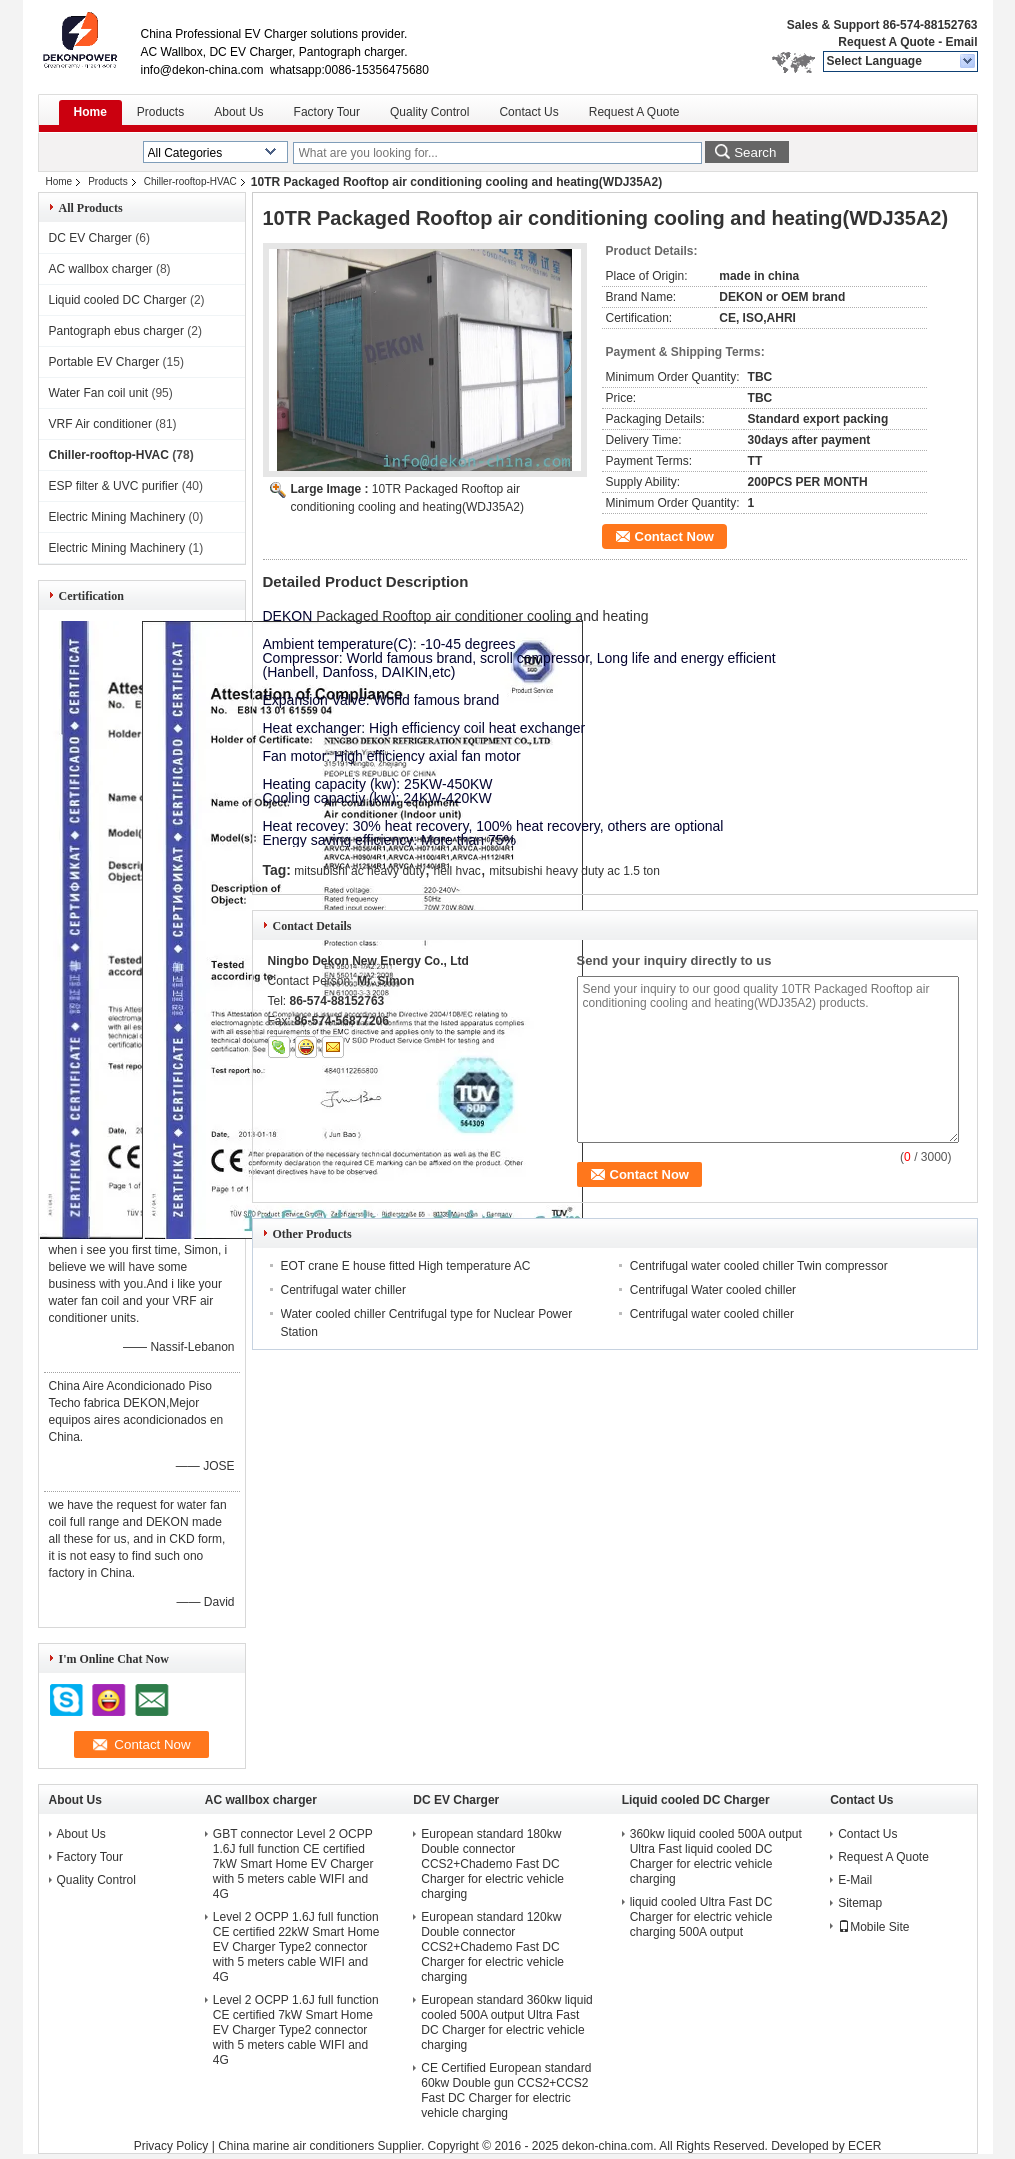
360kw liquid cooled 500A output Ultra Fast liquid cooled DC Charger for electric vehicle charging (716, 1856)
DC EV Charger (90, 238)
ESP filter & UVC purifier (114, 486)
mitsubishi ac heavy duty (359, 871)
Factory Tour (327, 112)
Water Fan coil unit (99, 393)
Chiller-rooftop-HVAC (190, 181)
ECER (864, 2146)
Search (755, 152)
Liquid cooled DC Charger (118, 300)
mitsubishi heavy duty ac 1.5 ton (574, 871)
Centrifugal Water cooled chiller (713, 1290)
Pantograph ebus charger (116, 331)
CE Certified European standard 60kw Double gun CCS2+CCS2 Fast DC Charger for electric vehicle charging (506, 2090)
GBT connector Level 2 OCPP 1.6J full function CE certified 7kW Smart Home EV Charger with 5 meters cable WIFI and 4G (293, 1864)
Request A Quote (886, 42)
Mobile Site (873, 1927)
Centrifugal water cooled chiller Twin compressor (759, 1266)
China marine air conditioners (296, 2146)
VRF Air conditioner (100, 424)
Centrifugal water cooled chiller (712, 1314)
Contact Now (674, 536)
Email (961, 42)
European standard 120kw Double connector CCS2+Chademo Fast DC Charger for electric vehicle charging (492, 1947)
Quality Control (429, 112)
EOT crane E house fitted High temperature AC (406, 1266)
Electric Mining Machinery (117, 517)
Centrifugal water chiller (343, 1290)
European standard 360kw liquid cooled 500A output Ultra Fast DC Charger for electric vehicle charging (506, 2022)
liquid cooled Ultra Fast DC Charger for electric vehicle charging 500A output (701, 1917)
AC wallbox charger (101, 269)
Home (90, 112)
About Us (238, 112)
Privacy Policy (171, 2146)
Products (160, 112)
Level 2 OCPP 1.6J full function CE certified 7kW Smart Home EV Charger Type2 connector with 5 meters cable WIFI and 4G (296, 2030)
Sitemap (860, 1903)
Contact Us (528, 112)
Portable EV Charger (104, 362)
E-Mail (855, 1880)
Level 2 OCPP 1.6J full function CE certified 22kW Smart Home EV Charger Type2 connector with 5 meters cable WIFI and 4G (296, 1947)
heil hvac (456, 871)
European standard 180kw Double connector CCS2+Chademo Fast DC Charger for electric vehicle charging (492, 1864)
